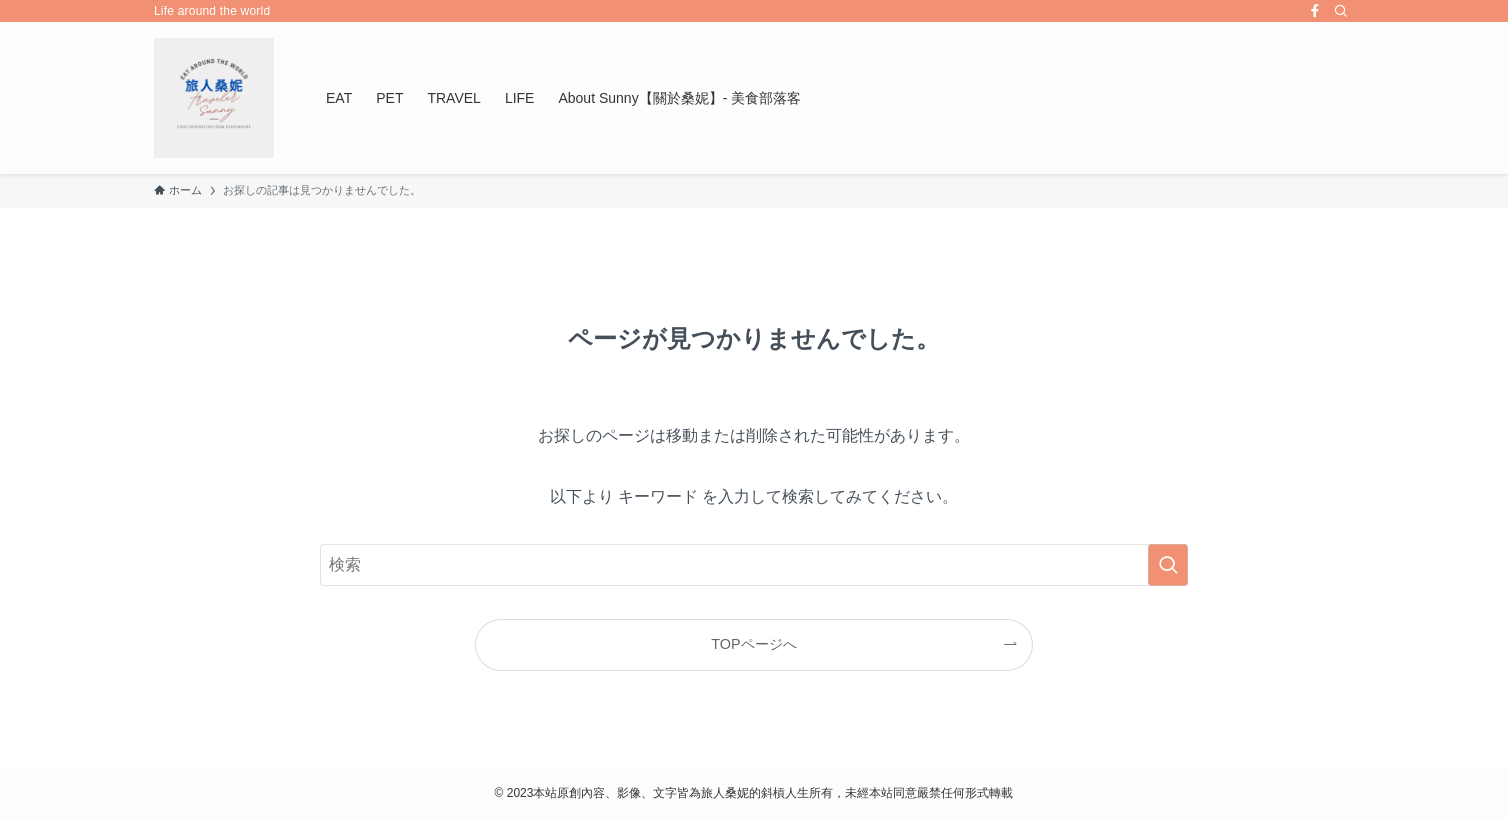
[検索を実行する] (1168, 565)
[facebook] (1315, 11)
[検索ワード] (754, 565)
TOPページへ (753, 644)
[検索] (1341, 11)
